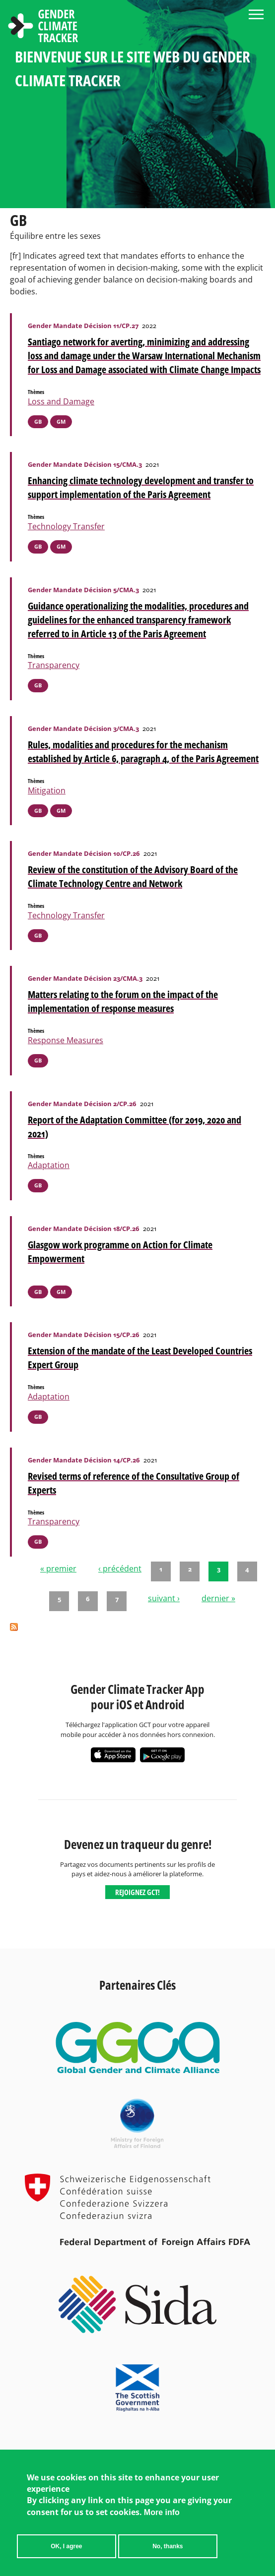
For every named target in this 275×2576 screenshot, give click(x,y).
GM (61, 421)
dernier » (218, 1598)
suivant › (164, 1598)
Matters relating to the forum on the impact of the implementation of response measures (123, 1001)
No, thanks (167, 2551)
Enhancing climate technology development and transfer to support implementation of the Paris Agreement (141, 487)
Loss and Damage (61, 401)
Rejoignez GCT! (137, 1892)
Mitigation (47, 790)
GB (38, 421)
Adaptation (48, 1165)
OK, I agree (66, 2551)
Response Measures (65, 1040)
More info (162, 2517)
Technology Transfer (66, 526)
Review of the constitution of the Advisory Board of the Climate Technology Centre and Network (133, 876)
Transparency (53, 665)
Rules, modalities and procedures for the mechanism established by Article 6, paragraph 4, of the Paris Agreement (143, 751)
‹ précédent (119, 1568)
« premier (58, 1568)
